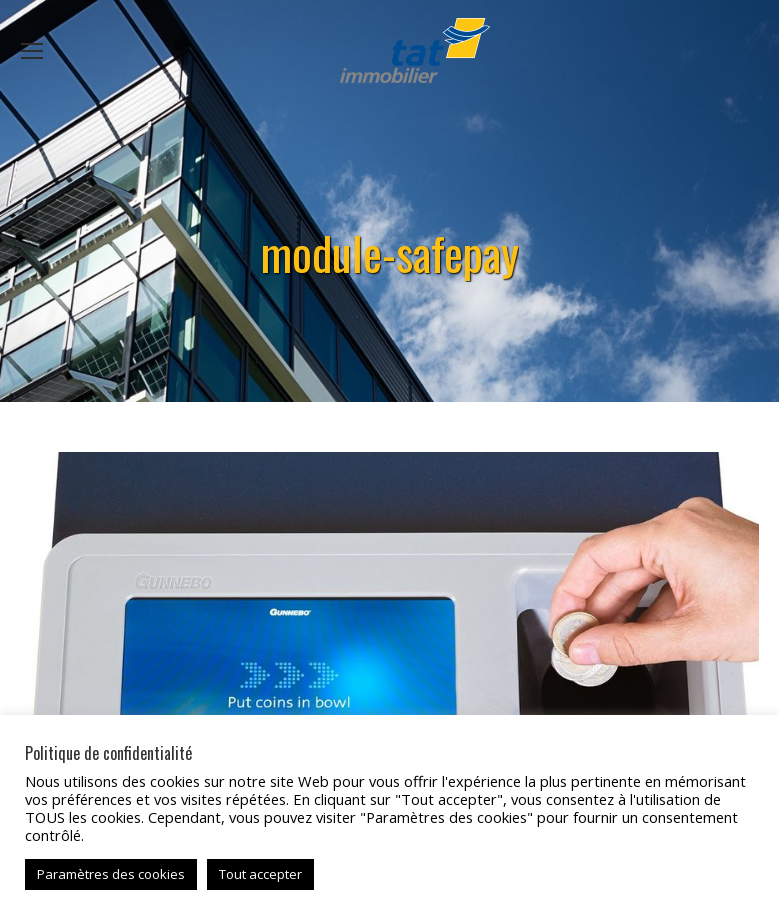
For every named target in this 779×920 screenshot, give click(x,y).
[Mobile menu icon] (32, 51)
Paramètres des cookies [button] (111, 874)
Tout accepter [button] (260, 874)
